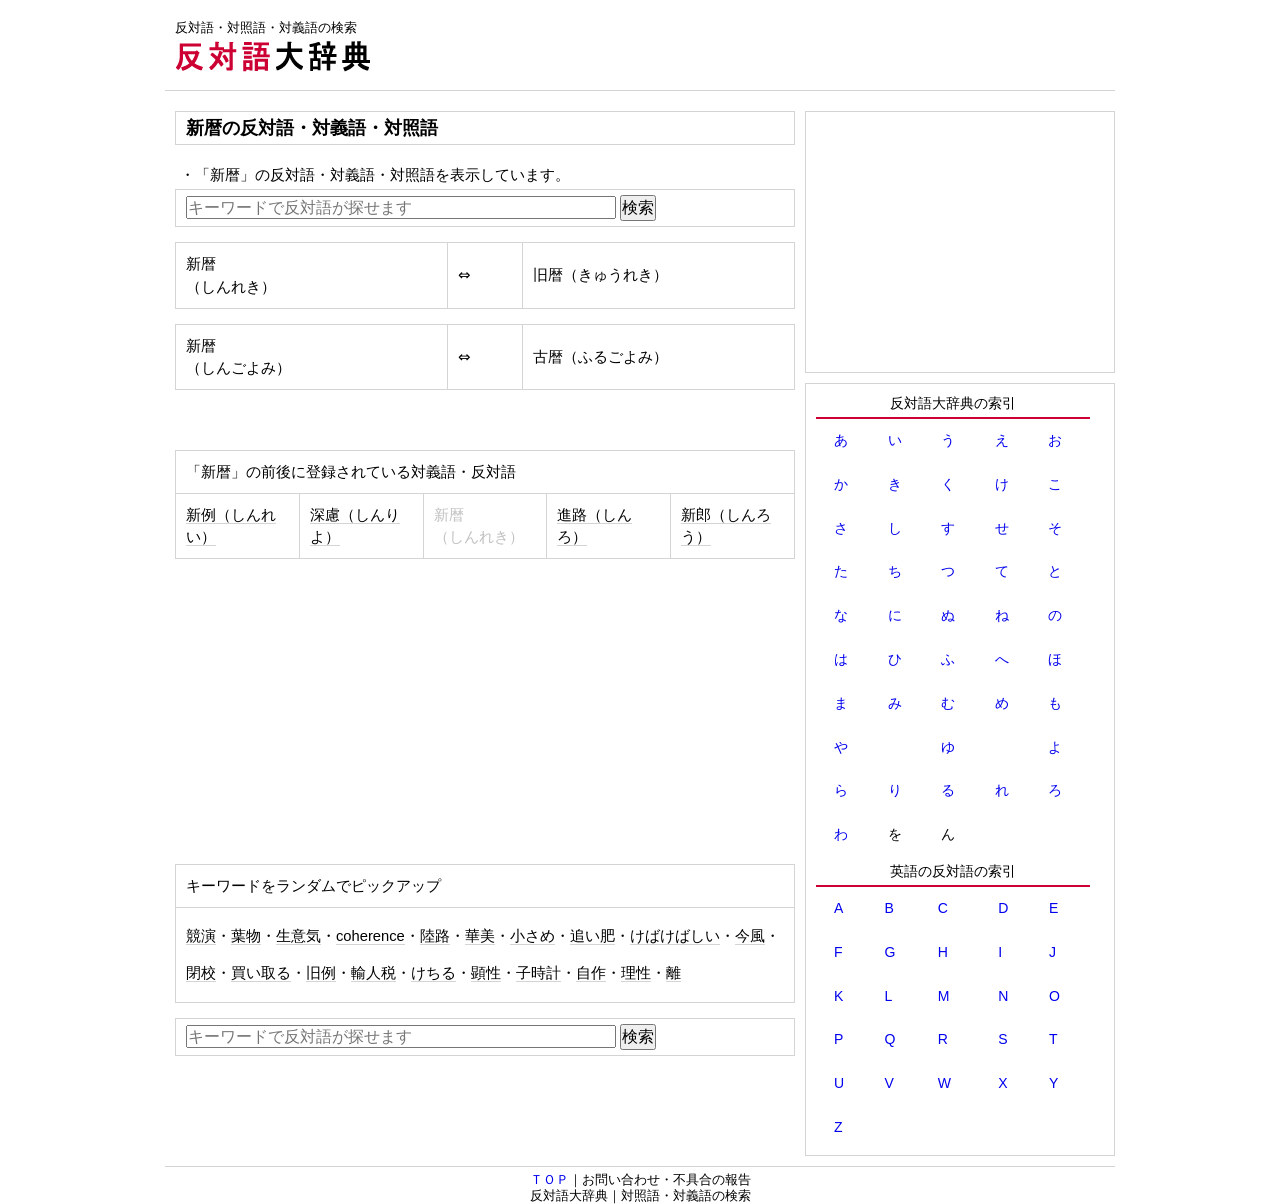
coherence (370, 936)
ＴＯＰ (549, 1179)
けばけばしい (675, 936)
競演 (201, 936)
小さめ (532, 936)
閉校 (201, 973)
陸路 (435, 936)
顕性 (486, 973)
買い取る (261, 973)
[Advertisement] (751, 45)
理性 (636, 973)
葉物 (246, 936)
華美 (480, 936)
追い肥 (592, 936)
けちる (433, 973)
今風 (750, 936)
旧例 (321, 973)
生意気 (298, 936)
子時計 (538, 973)
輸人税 (373, 973)
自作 (591, 973)
